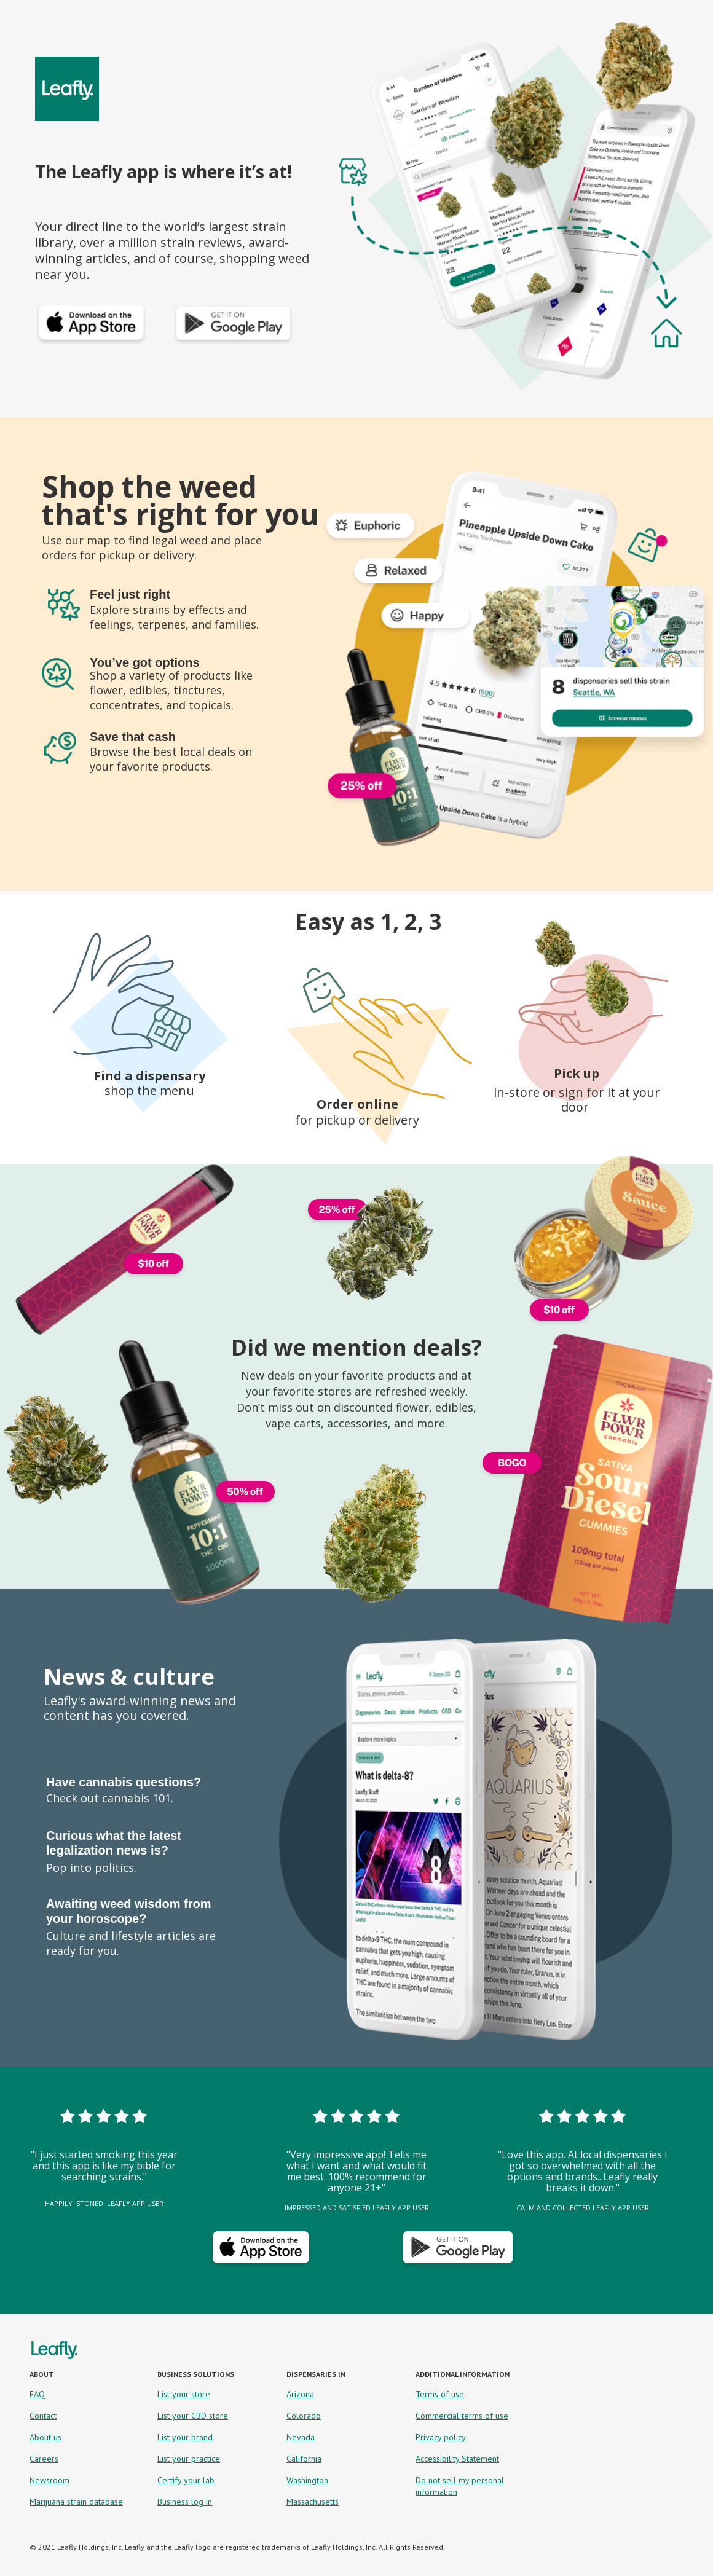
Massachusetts (312, 2501)
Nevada (300, 2437)
